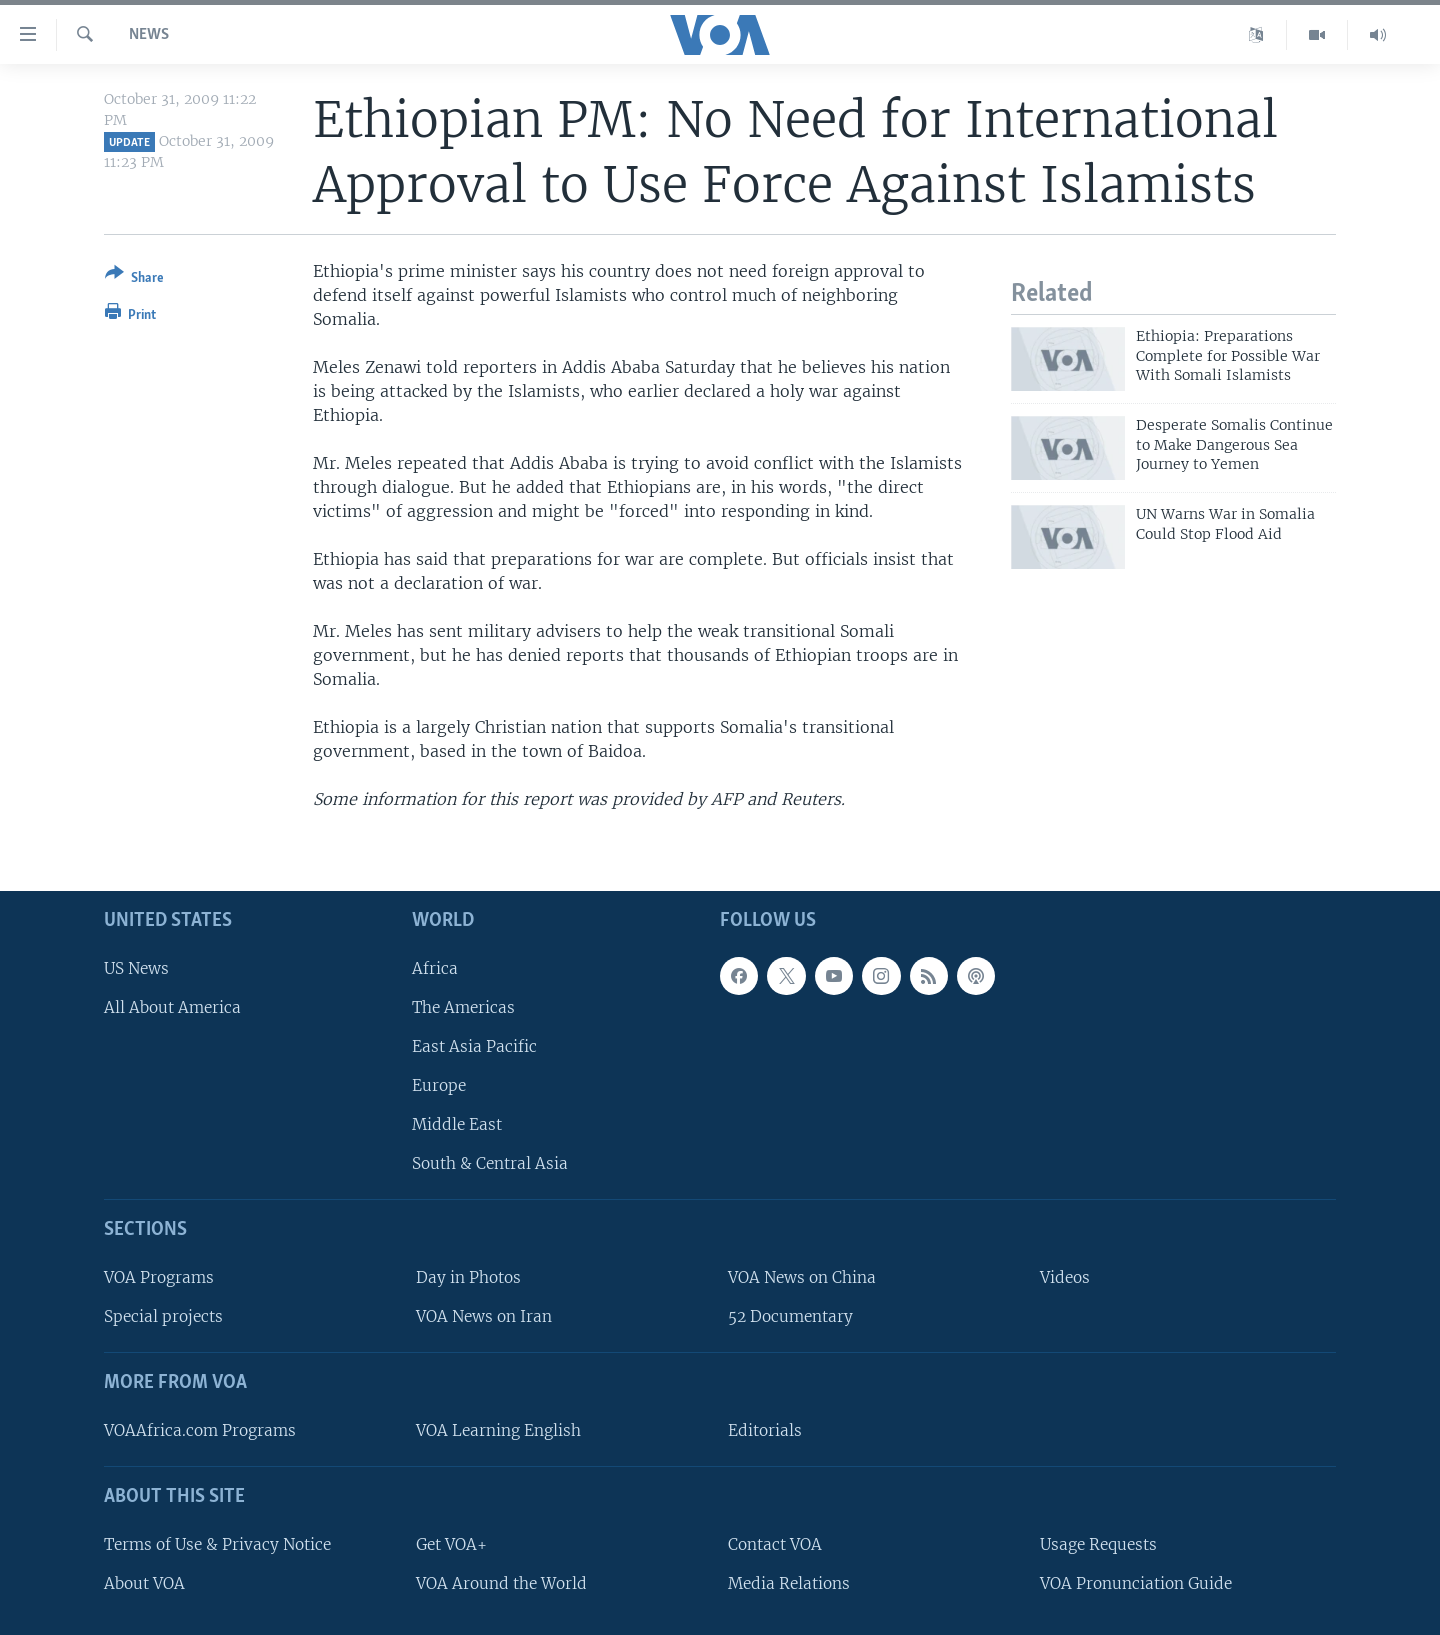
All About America (172, 1006)
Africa (435, 967)
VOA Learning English (498, 1430)
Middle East (457, 1124)
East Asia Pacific (474, 1046)
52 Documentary (790, 1316)
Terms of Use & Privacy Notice (217, 1543)
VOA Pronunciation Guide (1136, 1582)
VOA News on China (802, 1277)
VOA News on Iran (484, 1316)
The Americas (463, 1006)
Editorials (765, 1430)
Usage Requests (1098, 1543)
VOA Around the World (501, 1582)
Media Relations (789, 1582)
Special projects (163, 1316)
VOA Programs (159, 1277)
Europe (439, 1085)
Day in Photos (468, 1277)
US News (136, 967)
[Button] (134, 279)
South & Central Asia (490, 1163)
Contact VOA (775, 1543)
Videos (1065, 1277)
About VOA (144, 1582)
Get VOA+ (451, 1543)
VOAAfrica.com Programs (200, 1430)
